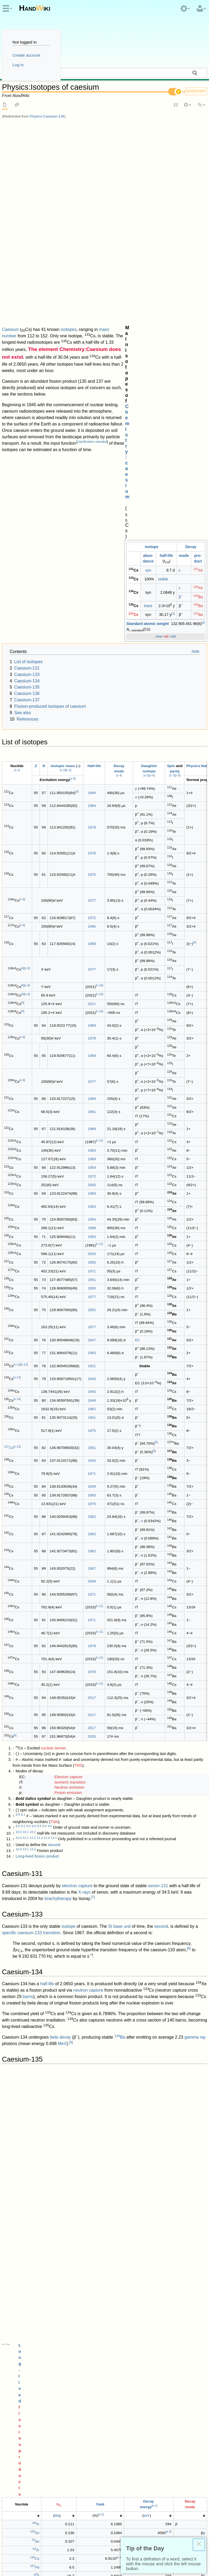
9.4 (39, 1437)
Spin (171, 376)
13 (187, 2091)
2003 (92, 865)
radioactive (58, 1811)
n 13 (24, 975)
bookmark (196, 91)
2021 (92, 615)
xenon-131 (158, 1496)
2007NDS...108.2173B (126, 2293)
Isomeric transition (70, 1393)
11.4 (47, 1448)
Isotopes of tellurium (28, 2203)
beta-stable (12, 2016)
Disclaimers (78, 2549)
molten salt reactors (169, 1836)
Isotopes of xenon (25, 2190)
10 (173, 1878)
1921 (92, 977)
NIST (102, 2229)
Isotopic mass (63, 376)
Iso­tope (151, 145)
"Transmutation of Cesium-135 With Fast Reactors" (124, 2379)
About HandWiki (47, 2549)
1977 (92, 511)
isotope (68, 1537)
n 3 (68, 380)
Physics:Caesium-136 (47, 116)
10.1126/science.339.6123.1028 (46, 2402)
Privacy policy (15, 2549)
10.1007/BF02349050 (101, 2373)
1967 (92, 1179)
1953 (92, 964)
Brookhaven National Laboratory (137, 2408)
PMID (84, 2402)
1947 (92, 951)
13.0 (18, 1459)
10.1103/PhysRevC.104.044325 (113, 2281)
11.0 (18, 1448)
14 (30, 2110)
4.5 (44, 2268)
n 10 (99, 596)
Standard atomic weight (147, 222)
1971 (92, 882)
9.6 (50, 1437)
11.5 (54, 1448)
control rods (89, 1918)
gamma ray (195, 1648)
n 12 (17, 975)
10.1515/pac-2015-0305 (115, 2247)
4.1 (23, 2268)
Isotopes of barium (26, 2184)
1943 (92, 1071)
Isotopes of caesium (23, 2474)
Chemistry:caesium (158, 134)
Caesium (10, 126)
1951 (92, 890)
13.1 (26, 1459)
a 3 (168, 1722)
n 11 (99, 751)
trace (148, 204)
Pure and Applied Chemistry (36, 2247)
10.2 (33, 1442)
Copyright (103, 2549)
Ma (56, 1706)
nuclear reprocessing (153, 1823)
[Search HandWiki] (104, 72)
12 (31, 1970)
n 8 (177, 386)
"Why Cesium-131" (44, 2322)
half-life (166, 154)
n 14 (17, 1009)
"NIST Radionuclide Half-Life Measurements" (54, 2229)
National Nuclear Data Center (40, 2408)
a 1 (154, 1696)
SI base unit (119, 1537)
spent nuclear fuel (137, 2079)
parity (175, 382)
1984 (92, 417)
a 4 (119, 1748)
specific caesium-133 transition (31, 1543)
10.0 (18, 1442)
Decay (190, 145)
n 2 (62, 380)
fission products (115, 1685)
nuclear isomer (53, 1359)
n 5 (146, 386)
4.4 (39, 2268)
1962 (92, 1020)
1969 (92, 554)
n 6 (152, 386)
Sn (34, 1724)
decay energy (14, 1849)
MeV (62, 1654)
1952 (92, 920)
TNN (54, 1432)
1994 (92, 403)
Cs (133, 213)
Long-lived (87, 1685)
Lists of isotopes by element (73, 2474)
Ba (198, 195)
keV (147, 1706)
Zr (36, 1741)
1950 (92, 873)
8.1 (23, 1425)
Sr (14, 2079)
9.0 (18, 1437)
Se (35, 1732)
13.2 (33, 1459)
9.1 (23, 1437)
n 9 (22, 509)
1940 (92, 989)
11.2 (33, 1448)
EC (137, 951)
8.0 (18, 1425)
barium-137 (13, 2104)
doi (91, 2247)
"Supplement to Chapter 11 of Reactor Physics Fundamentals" (105, 2356)
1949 (92, 1011)
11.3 (40, 1448)
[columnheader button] (21, 1706)
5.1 (23, 2286)
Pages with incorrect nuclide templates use (66, 2468)
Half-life (94, 376)
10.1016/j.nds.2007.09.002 (63, 2293)
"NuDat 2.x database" (86, 2408)
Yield (100, 1695)
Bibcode (98, 2293)
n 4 (119, 386)
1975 (92, 485)
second (54, 1455)
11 (60, 1950)
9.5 (44, 1437)
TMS (78, 1376)
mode (184, 154)
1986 (92, 537)
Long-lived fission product (37, 1467)
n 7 (172, 386)
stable (163, 177)
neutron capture (88, 1601)
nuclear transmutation (125, 1952)
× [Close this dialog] (199, 2544)
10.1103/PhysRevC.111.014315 (46, 2264)
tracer (58, 2128)
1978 (92, 438)
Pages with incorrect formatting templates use (155, 2468)
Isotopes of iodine (25, 2196)
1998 (92, 839)
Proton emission (68, 1403)
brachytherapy (57, 1509)
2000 (92, 796)
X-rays (84, 1502)
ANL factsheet (22, 1982)
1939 (92, 1097)
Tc (35, 1715)
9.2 (28, 1437)
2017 (92, 1308)
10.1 (26, 1442)
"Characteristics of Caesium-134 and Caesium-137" (59, 2350)
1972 (92, 528)
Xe (198, 168)
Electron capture (68, 1387)
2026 (92, 1347)
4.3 (34, 2268)
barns (28, 1607)
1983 (92, 761)
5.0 (18, 2286)
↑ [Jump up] (13, 1359)
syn (148, 168)
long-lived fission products (26, 1823)
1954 (92, 778)
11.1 (26, 1448)
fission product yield (79, 1866)
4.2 (28, 2268)
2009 (92, 1192)
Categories (12, 2468)
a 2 (101, 1705)
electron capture (77, 1496)
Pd (34, 1758)
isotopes (69, 126)
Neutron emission (69, 1398)
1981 (92, 722)
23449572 (98, 2402)
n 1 (17, 380)
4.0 (18, 2268)
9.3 (34, 1437)
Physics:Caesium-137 (53, 2062)
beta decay (60, 1648)
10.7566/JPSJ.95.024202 (64, 2316)
